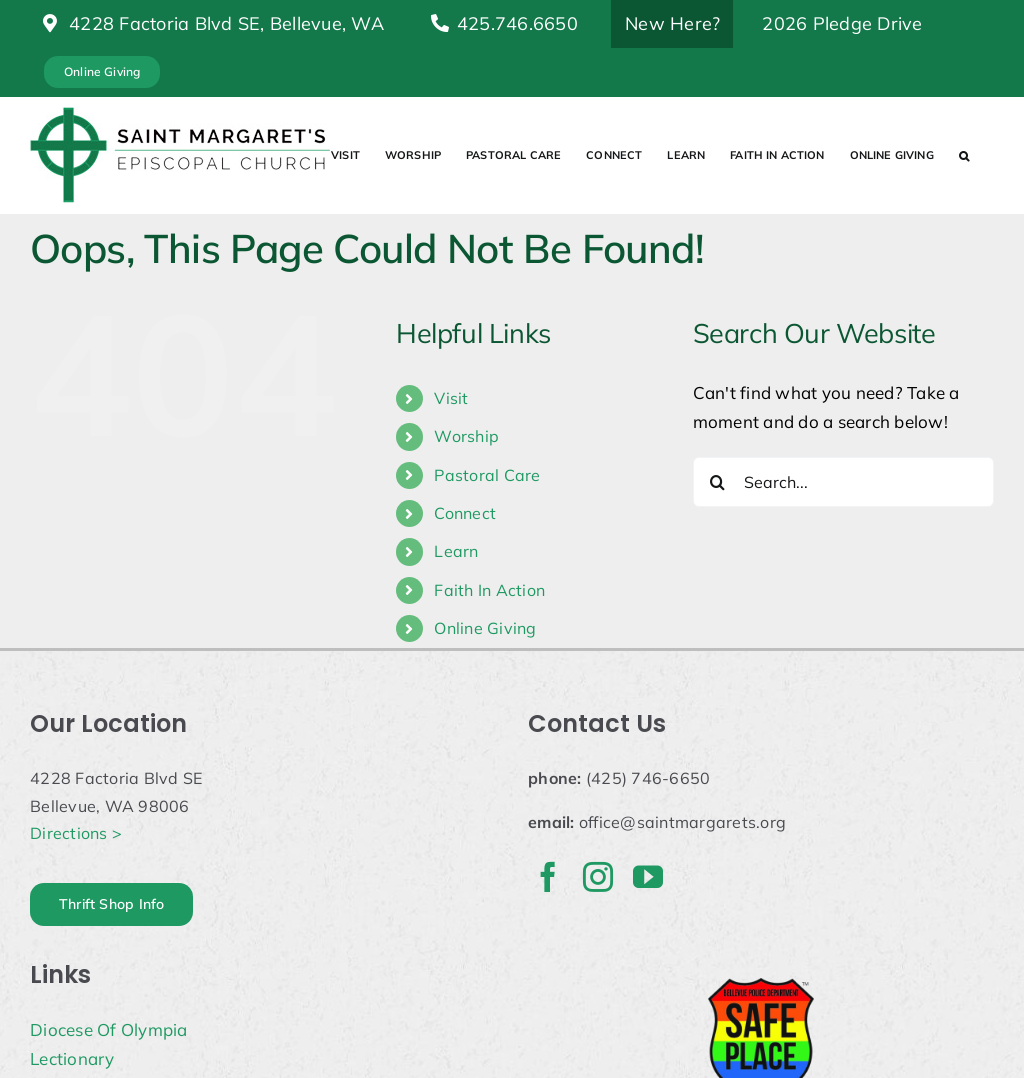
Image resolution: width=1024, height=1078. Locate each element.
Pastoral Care (487, 475)
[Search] (718, 482)
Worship (466, 436)
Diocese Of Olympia (109, 1029)
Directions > (76, 833)
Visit (451, 398)
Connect (465, 513)
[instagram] (598, 877)
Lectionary (72, 1058)
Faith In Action (489, 590)
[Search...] (843, 482)
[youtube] (648, 877)
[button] (964, 155)
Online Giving (485, 628)
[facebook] (548, 877)
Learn (456, 551)
